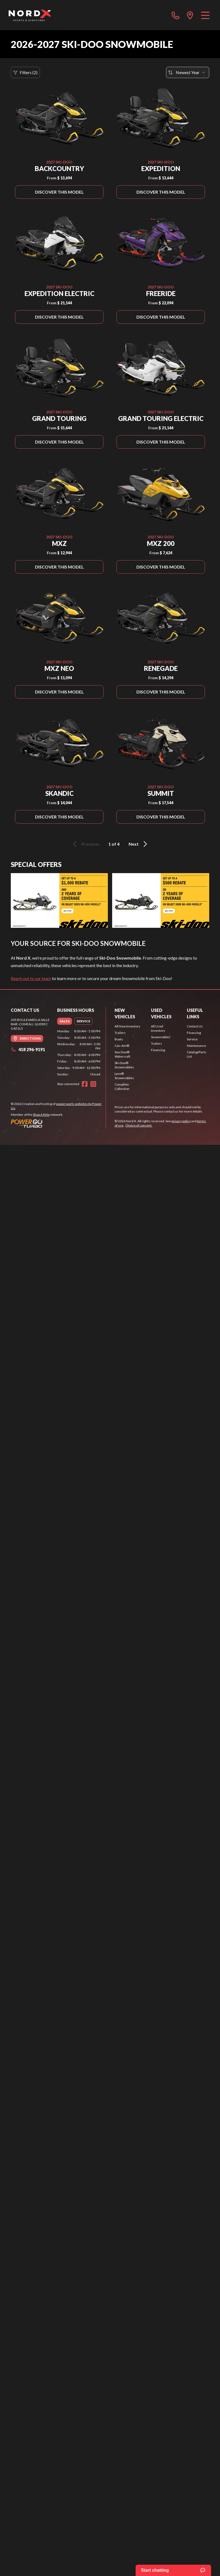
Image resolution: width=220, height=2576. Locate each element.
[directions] (190, 15)
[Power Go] (58, 1123)
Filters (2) (25, 72)
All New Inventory (127, 1026)
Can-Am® (122, 1046)
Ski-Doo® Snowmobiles (124, 1065)
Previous (85, 844)
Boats (119, 1039)
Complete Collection (122, 1086)
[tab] (64, 1021)
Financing (158, 1050)
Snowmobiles (160, 1037)
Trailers (120, 1033)
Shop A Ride (41, 1115)
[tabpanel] (78, 1052)
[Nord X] (30, 15)
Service (192, 1039)
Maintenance (196, 1046)
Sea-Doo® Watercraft (122, 1054)
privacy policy (181, 1121)
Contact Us (195, 1026)
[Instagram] (93, 1084)
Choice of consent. (138, 1125)
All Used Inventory (158, 1028)
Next (139, 844)
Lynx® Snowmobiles (124, 1076)
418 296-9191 (28, 1049)
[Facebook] (84, 1084)
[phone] (175, 15)
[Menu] (205, 15)
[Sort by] (187, 72)
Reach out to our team (31, 978)
